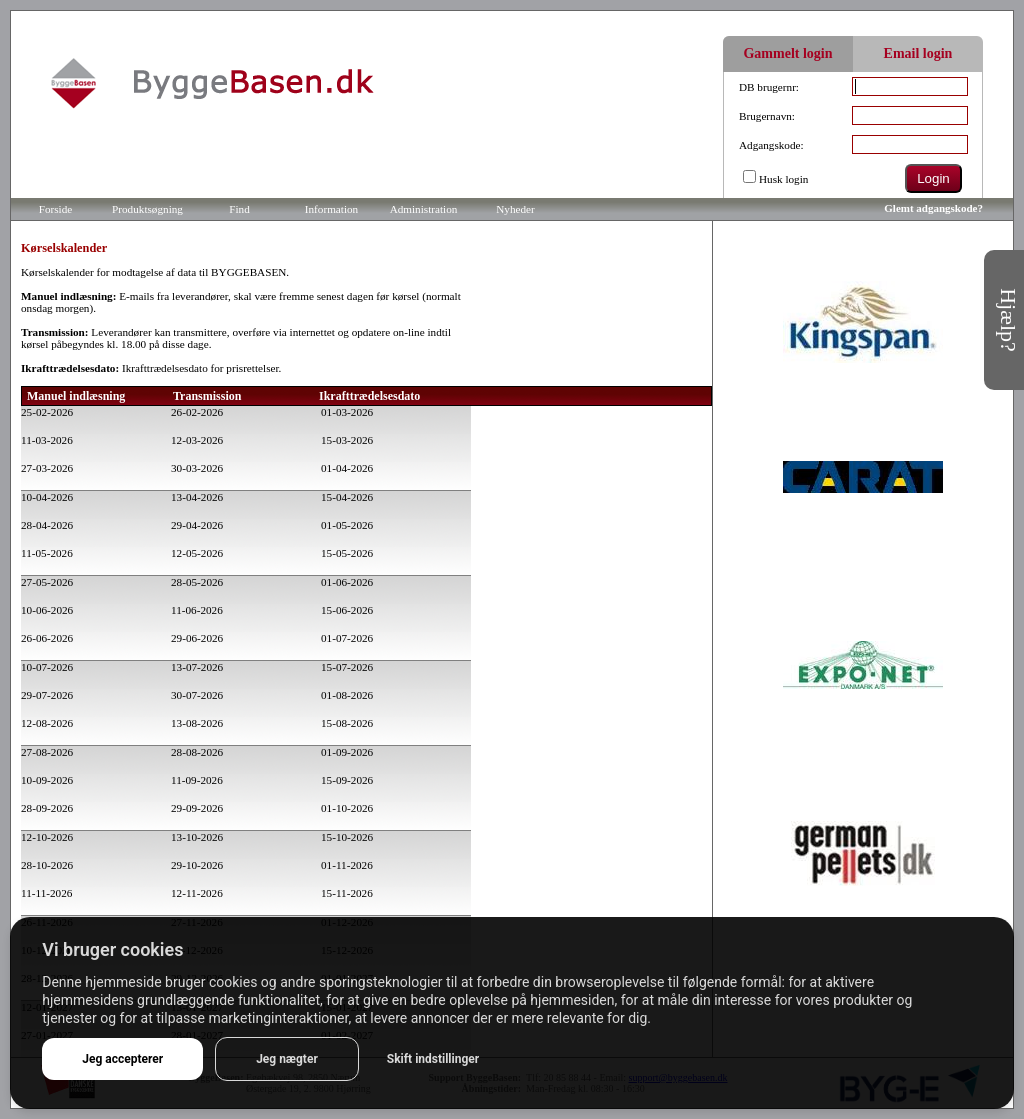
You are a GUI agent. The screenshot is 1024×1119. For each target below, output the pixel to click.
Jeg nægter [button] (287, 1059)
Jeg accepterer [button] (122, 1059)
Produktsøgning (147, 209)
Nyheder (515, 209)
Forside (56, 209)
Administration (424, 209)
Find (239, 209)
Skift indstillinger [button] (433, 1059)
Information (331, 209)
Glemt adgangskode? (933, 208)
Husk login (783, 179)
